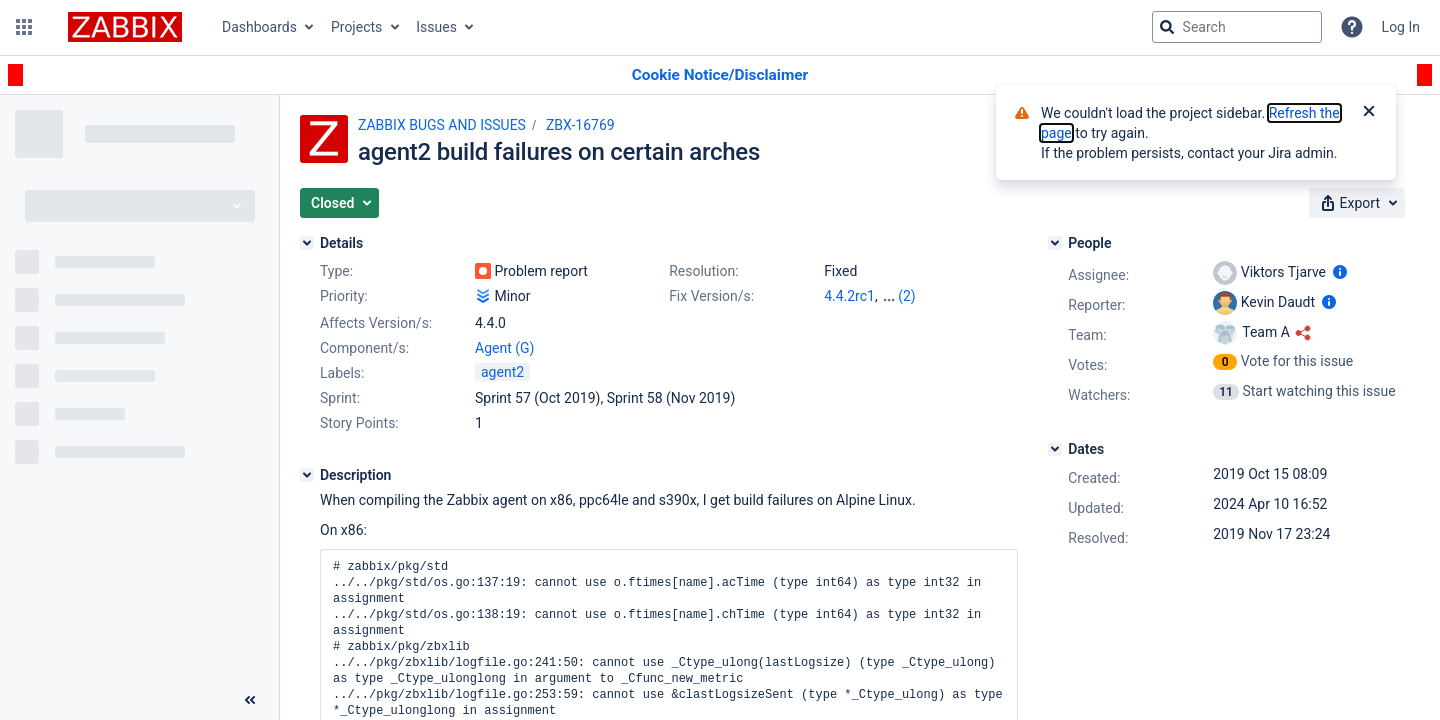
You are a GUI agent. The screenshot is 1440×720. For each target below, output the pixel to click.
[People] (1055, 243)
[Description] (307, 475)
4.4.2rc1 (849, 296)
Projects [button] (356, 27)
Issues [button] (436, 27)
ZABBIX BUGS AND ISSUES (442, 125)
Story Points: (359, 423)
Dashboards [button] (259, 27)
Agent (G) (504, 348)
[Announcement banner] (720, 75)
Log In (1401, 27)
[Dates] (1055, 449)
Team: (1087, 335)
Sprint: (340, 398)
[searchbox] (1237, 27)
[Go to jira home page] (125, 27)
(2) (907, 296)
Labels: (342, 373)
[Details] (307, 243)
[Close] (1369, 113)
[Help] (1352, 27)
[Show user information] (1340, 272)
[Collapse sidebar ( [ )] (250, 700)
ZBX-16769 (580, 125)
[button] (24, 27)
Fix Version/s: (711, 296)
